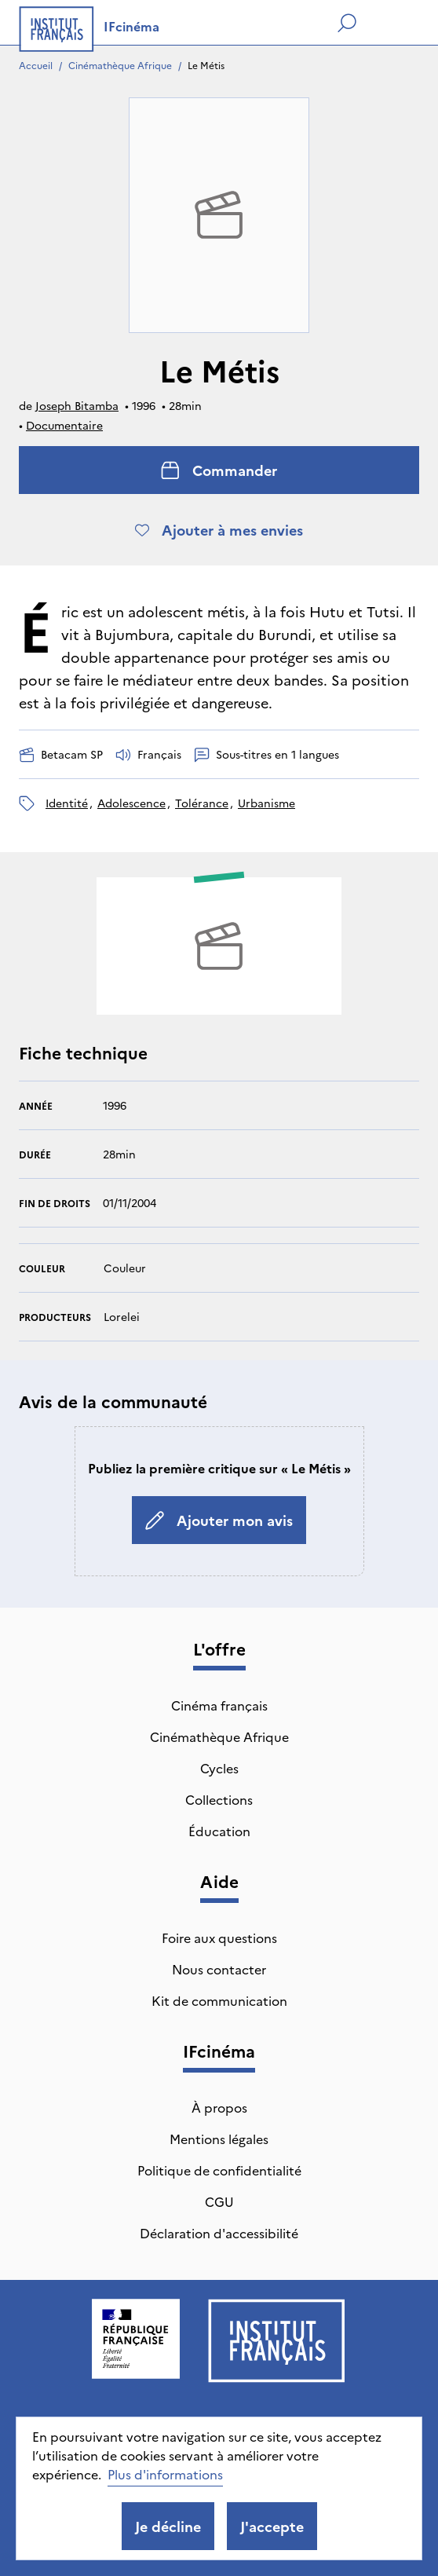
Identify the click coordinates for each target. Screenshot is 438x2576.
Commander (219, 470)
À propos (219, 2107)
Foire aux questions (219, 1937)
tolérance (201, 802)
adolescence (131, 802)
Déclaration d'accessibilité (219, 2232)
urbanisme (266, 802)
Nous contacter (219, 1969)
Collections (219, 1799)
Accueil (36, 64)
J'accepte (272, 2526)
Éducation (219, 1830)
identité (67, 802)
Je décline (168, 2526)
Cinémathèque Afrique (120, 64)
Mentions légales (219, 2138)
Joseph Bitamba (77, 405)
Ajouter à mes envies (219, 530)
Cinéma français (219, 1705)
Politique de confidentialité (219, 2170)
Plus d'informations (165, 2474)
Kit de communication (219, 2000)
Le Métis (206, 64)
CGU (219, 2201)
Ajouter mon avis (219, 1520)
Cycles (219, 1767)
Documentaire (64, 425)
